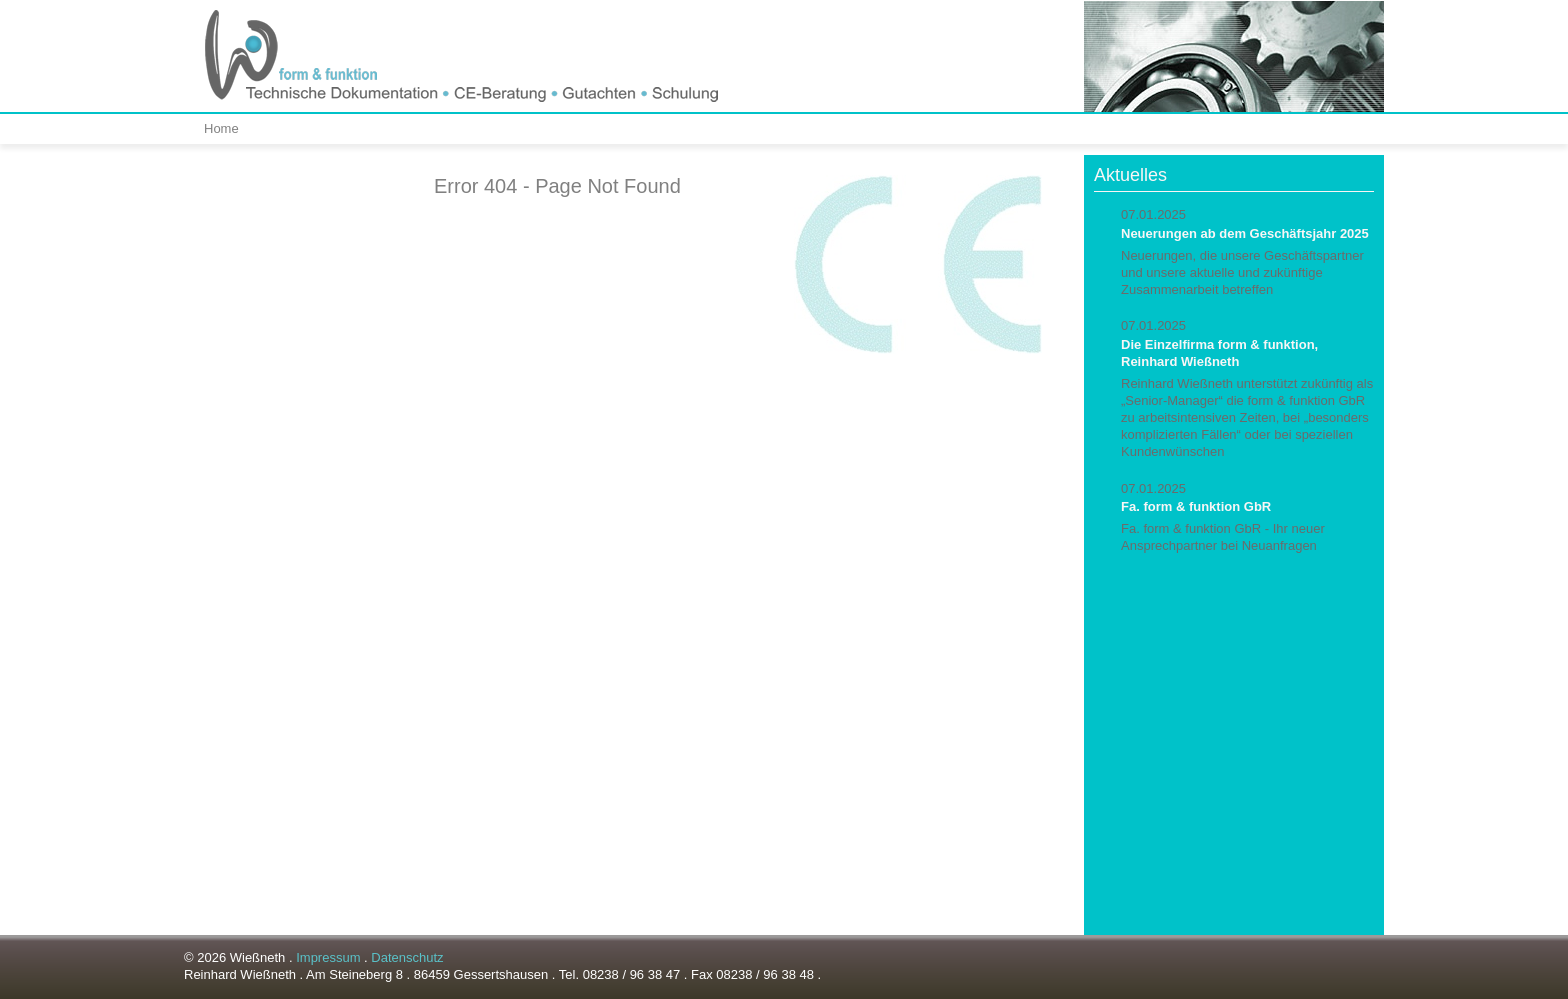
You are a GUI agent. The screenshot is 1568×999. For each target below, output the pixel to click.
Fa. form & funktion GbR (1196, 506)
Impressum (328, 957)
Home (221, 128)
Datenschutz (407, 957)
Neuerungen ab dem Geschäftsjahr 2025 (1245, 233)
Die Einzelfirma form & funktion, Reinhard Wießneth (1219, 353)
